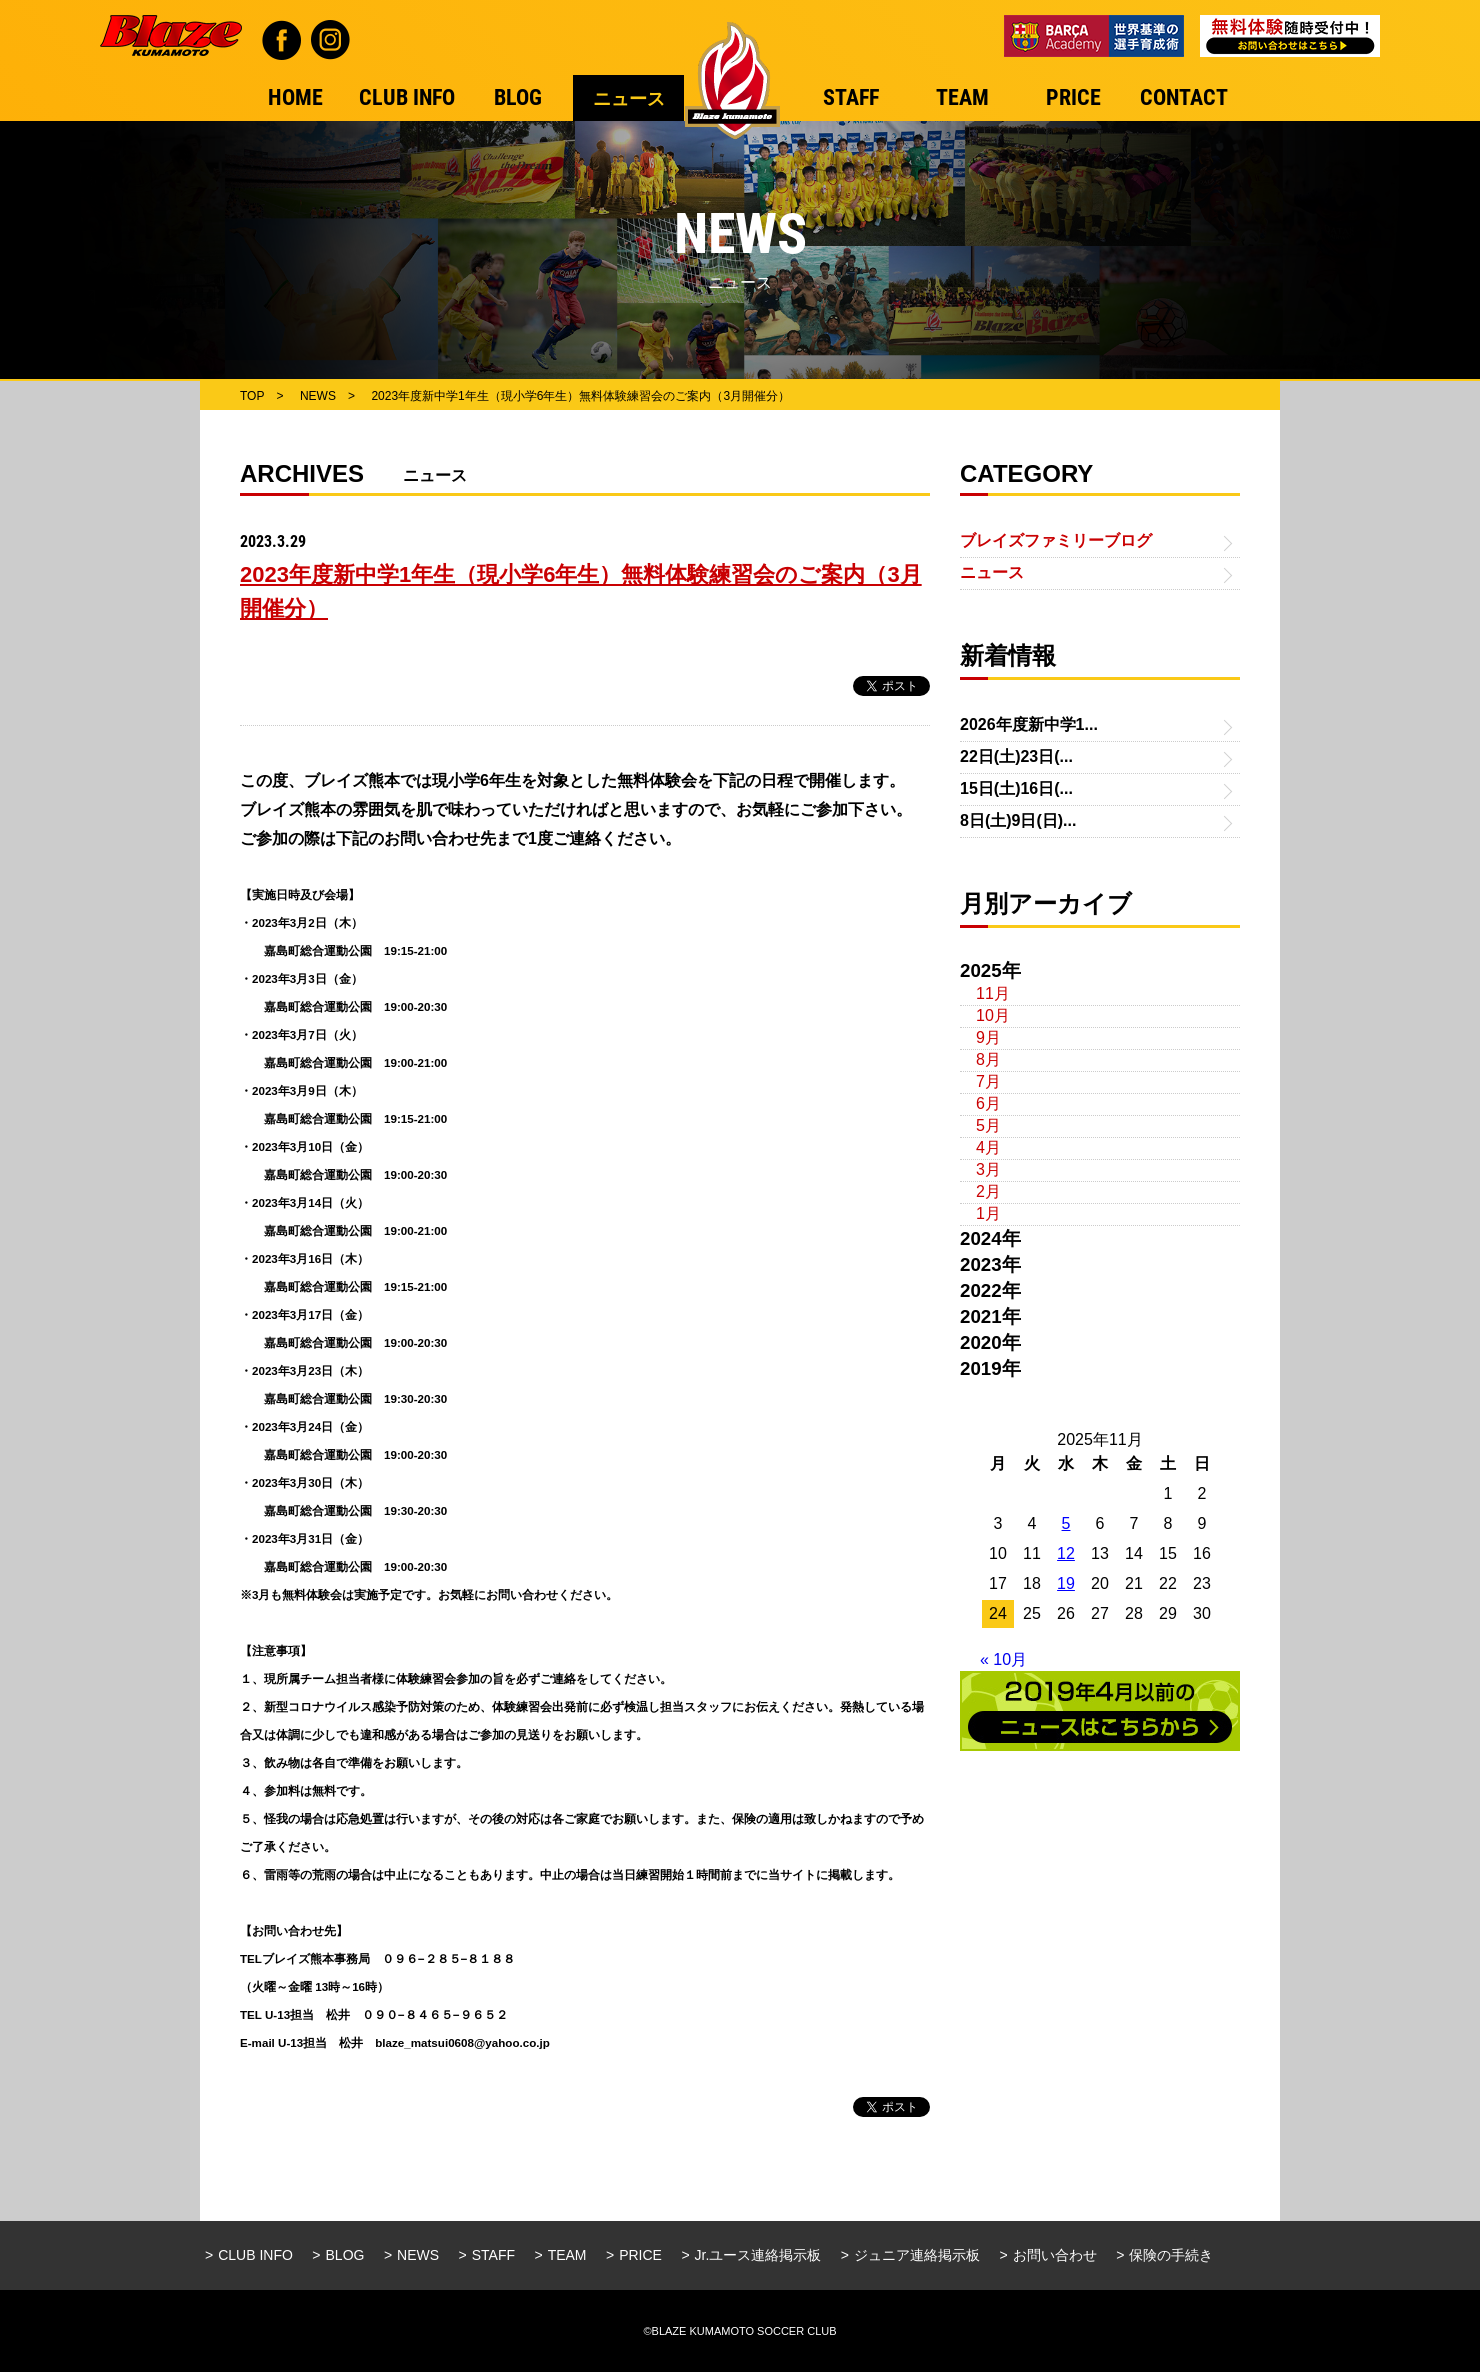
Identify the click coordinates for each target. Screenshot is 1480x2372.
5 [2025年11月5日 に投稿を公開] (1066, 1523)
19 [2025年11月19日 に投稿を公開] (1066, 1583)
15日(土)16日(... (1016, 788)
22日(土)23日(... (1016, 756)
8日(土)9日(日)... (1018, 820)
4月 (988, 1147)
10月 (993, 1015)
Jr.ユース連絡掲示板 (758, 2255)
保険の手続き (1171, 2255)
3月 (988, 1169)
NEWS (418, 2255)
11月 (993, 993)
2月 (988, 1191)
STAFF (493, 2255)
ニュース (992, 572)
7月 (988, 1081)
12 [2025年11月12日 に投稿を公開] (1066, 1553)
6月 (988, 1103)
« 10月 (1003, 1659)
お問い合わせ (1055, 2255)
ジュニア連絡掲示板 (917, 2255)
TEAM (567, 2255)
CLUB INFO (255, 2255)
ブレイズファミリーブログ (1056, 540)
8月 (988, 1059)
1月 (988, 1213)
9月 (988, 1037)
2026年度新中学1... (1029, 724)
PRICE (640, 2255)
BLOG (345, 2255)
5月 (988, 1125)
